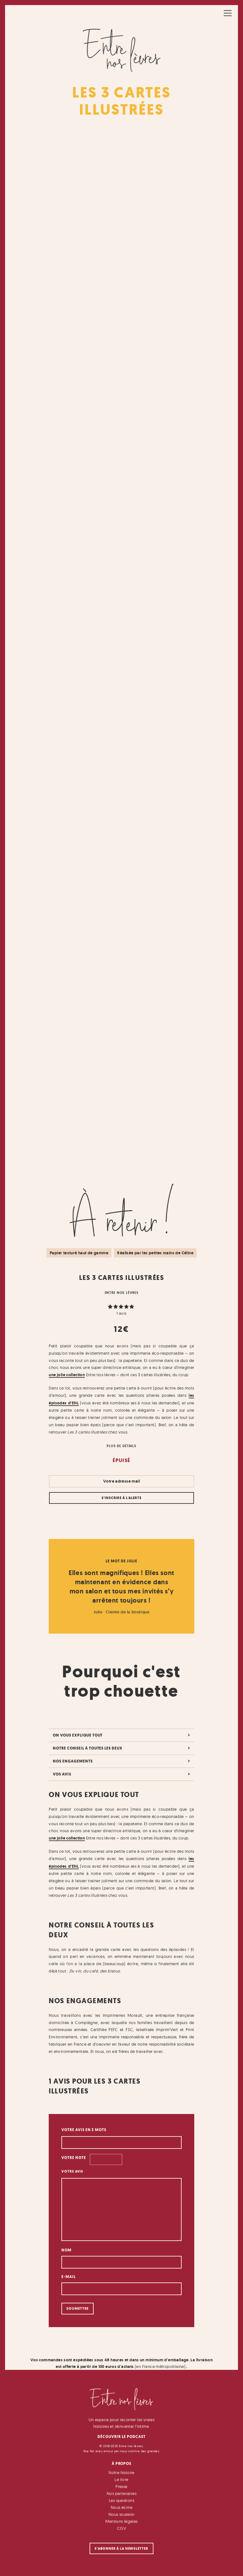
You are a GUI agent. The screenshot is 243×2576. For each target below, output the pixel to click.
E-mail (68, 2276)
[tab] (121, 1735)
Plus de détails (121, 1446)
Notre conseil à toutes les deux (88, 1748)
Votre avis (72, 2171)
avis (121, 1313)
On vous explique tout (78, 1735)
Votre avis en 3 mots (83, 2129)
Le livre (121, 2479)
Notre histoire (121, 2472)
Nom (66, 2250)
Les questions (121, 2500)
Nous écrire (121, 2507)
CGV (121, 2528)
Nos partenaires (121, 2493)
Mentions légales (121, 2521)
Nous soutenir (121, 2514)
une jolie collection (67, 1374)
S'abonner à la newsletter (121, 2548)
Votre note (73, 2157)
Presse (121, 2486)
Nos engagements (73, 1761)
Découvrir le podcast (121, 2436)
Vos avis (62, 1774)
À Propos (122, 2463)
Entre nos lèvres (122, 1292)
